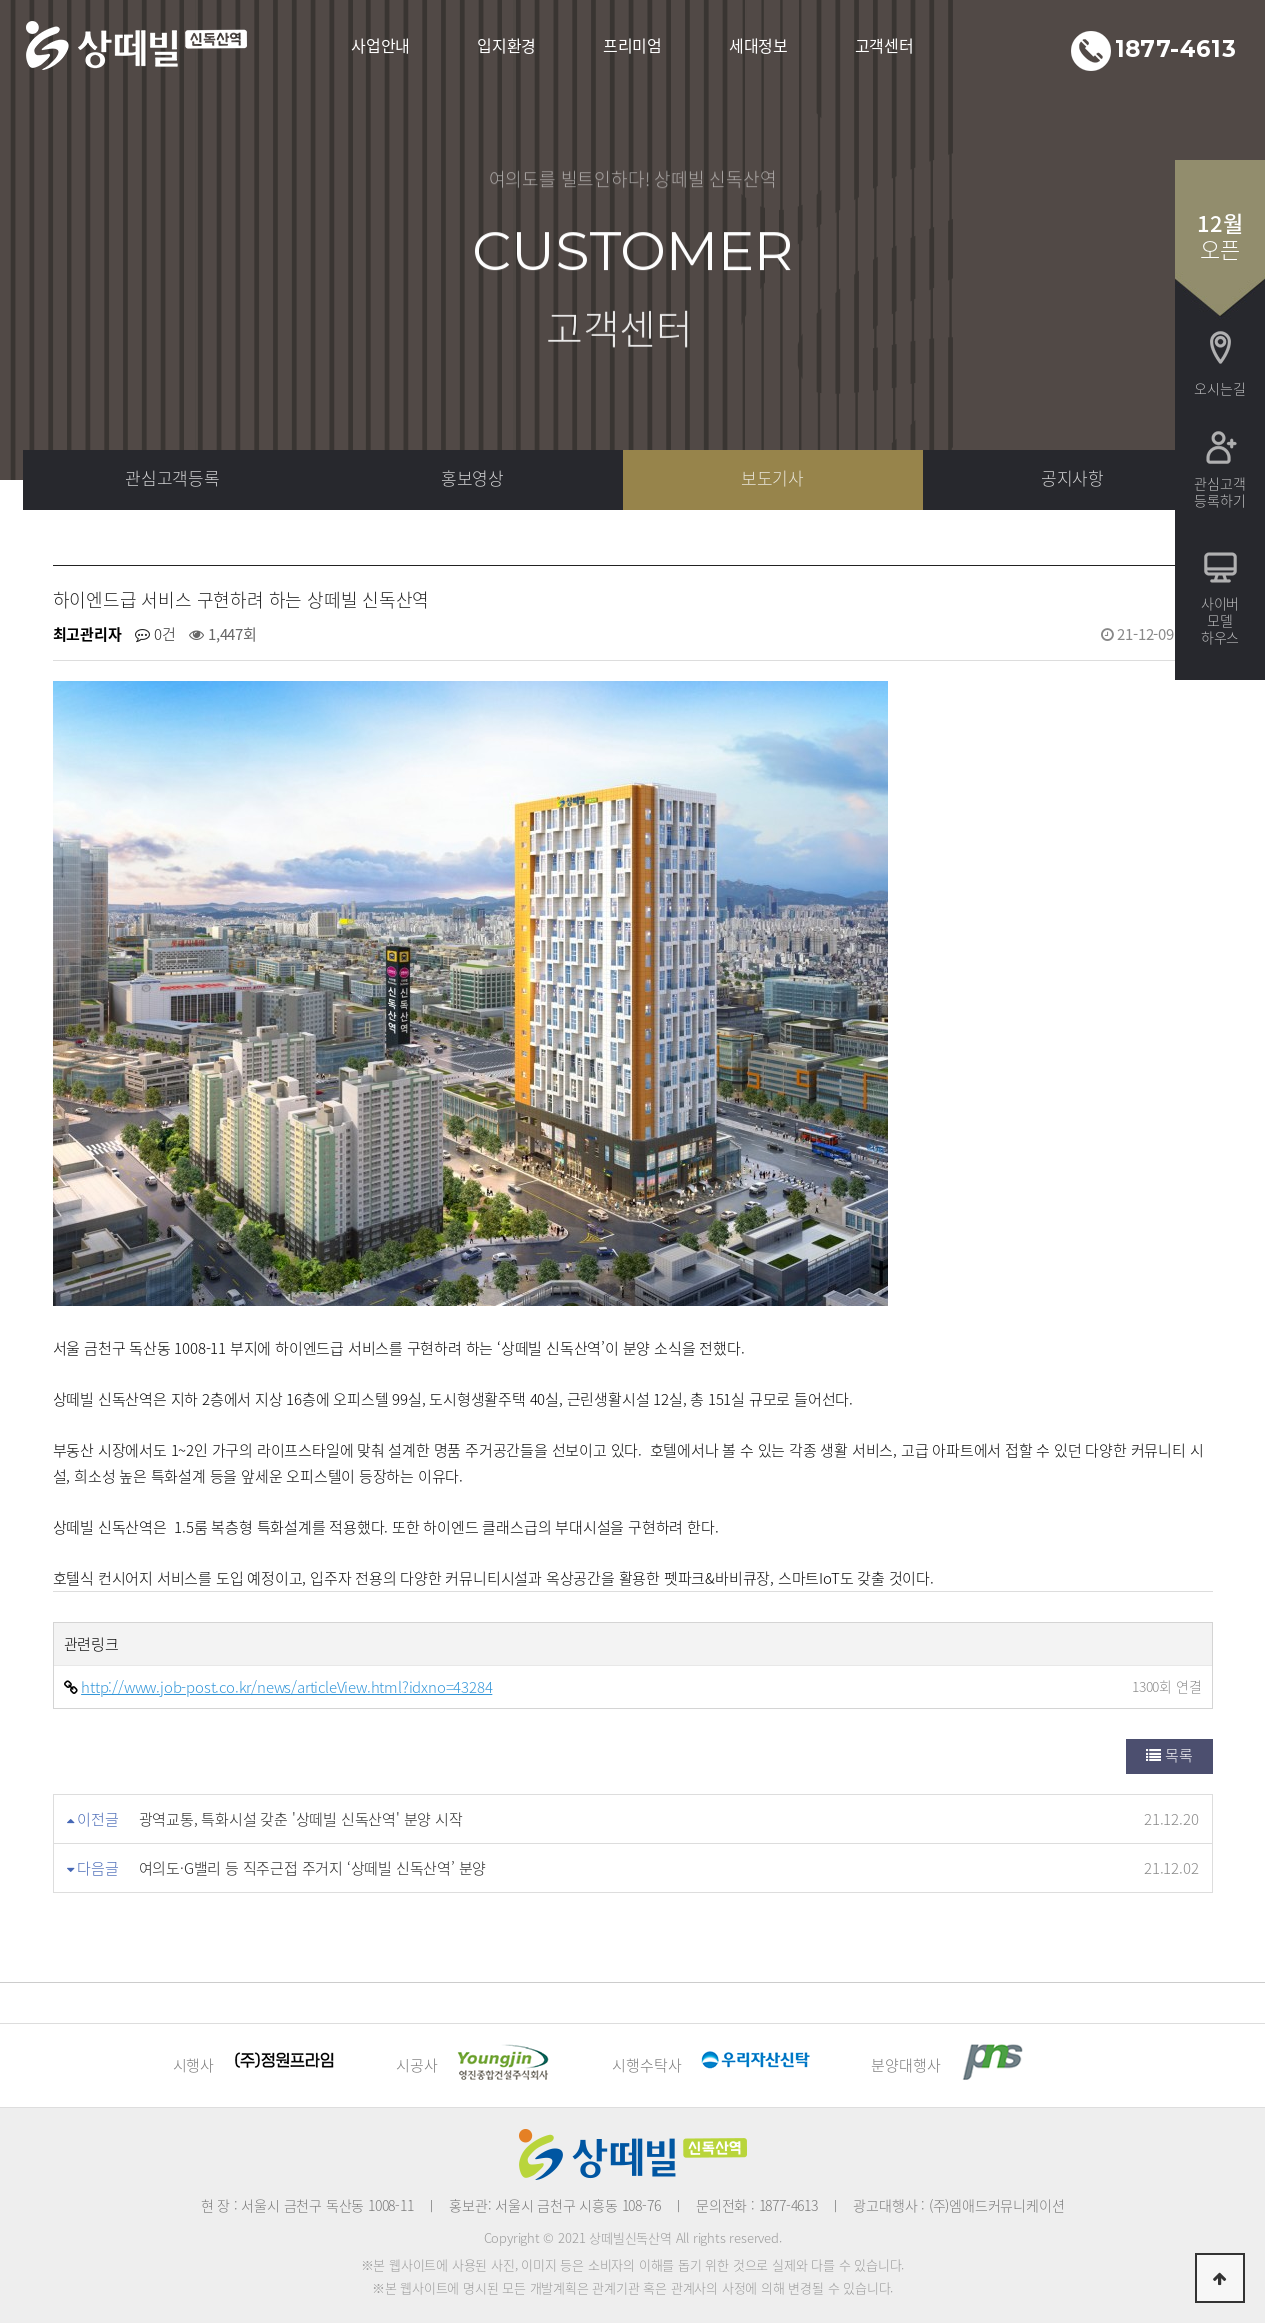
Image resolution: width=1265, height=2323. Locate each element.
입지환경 (506, 45)
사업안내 (380, 45)
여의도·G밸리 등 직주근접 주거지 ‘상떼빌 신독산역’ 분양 (313, 1868)
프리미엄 (632, 45)
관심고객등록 (172, 477)
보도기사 (772, 477)
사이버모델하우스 (1220, 620)
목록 (1169, 1755)
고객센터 (884, 45)
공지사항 (1072, 477)
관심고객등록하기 (1219, 491)
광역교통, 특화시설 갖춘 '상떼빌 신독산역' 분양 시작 (301, 1819)
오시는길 (1219, 388)
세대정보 (758, 45)
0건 (155, 634)
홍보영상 (472, 477)
